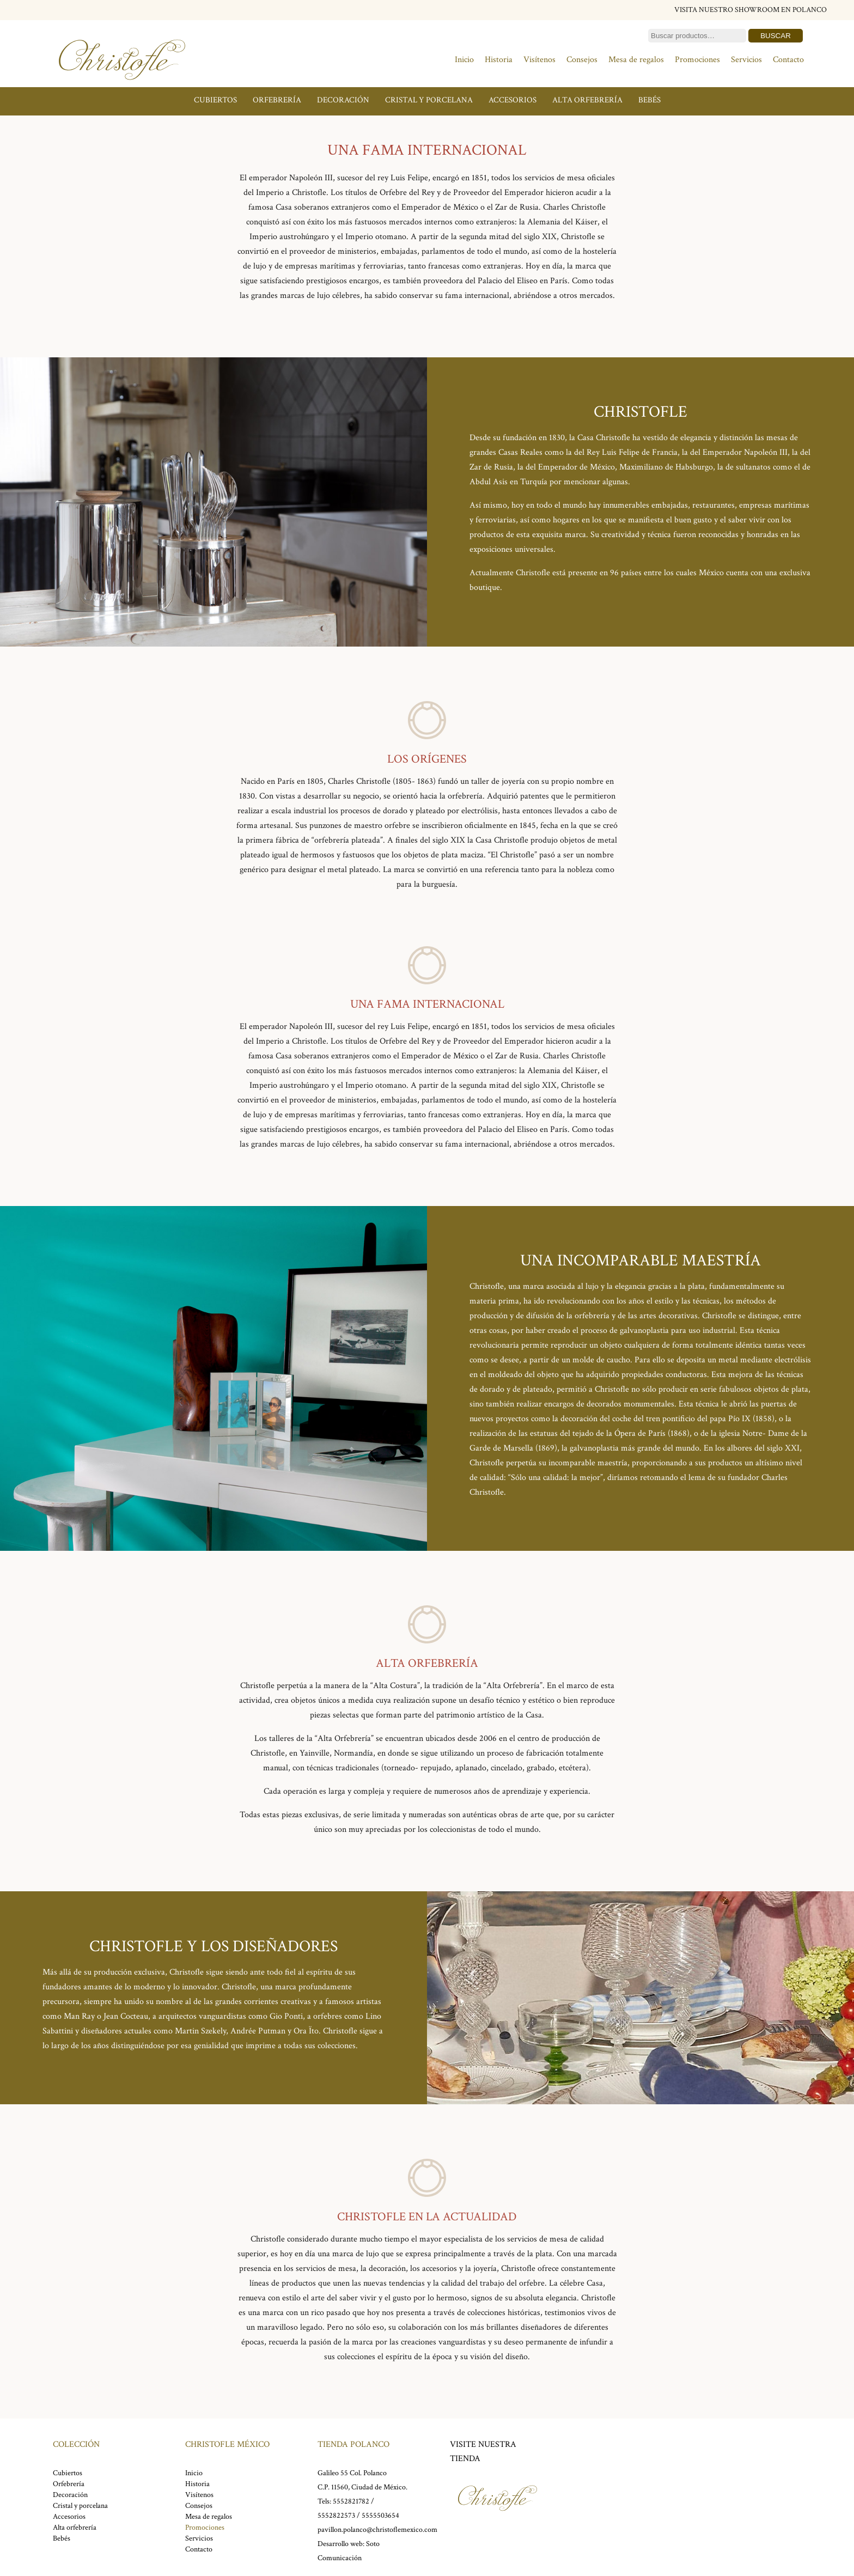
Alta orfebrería (587, 100)
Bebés (649, 100)
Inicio (464, 59)
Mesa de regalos (636, 59)
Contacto (788, 59)
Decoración (343, 100)
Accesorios (512, 100)
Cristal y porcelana (429, 100)
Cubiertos (215, 100)
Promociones (697, 59)
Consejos (581, 59)
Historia (499, 59)
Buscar (775, 36)
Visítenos (539, 59)
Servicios (746, 59)
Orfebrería (277, 100)
